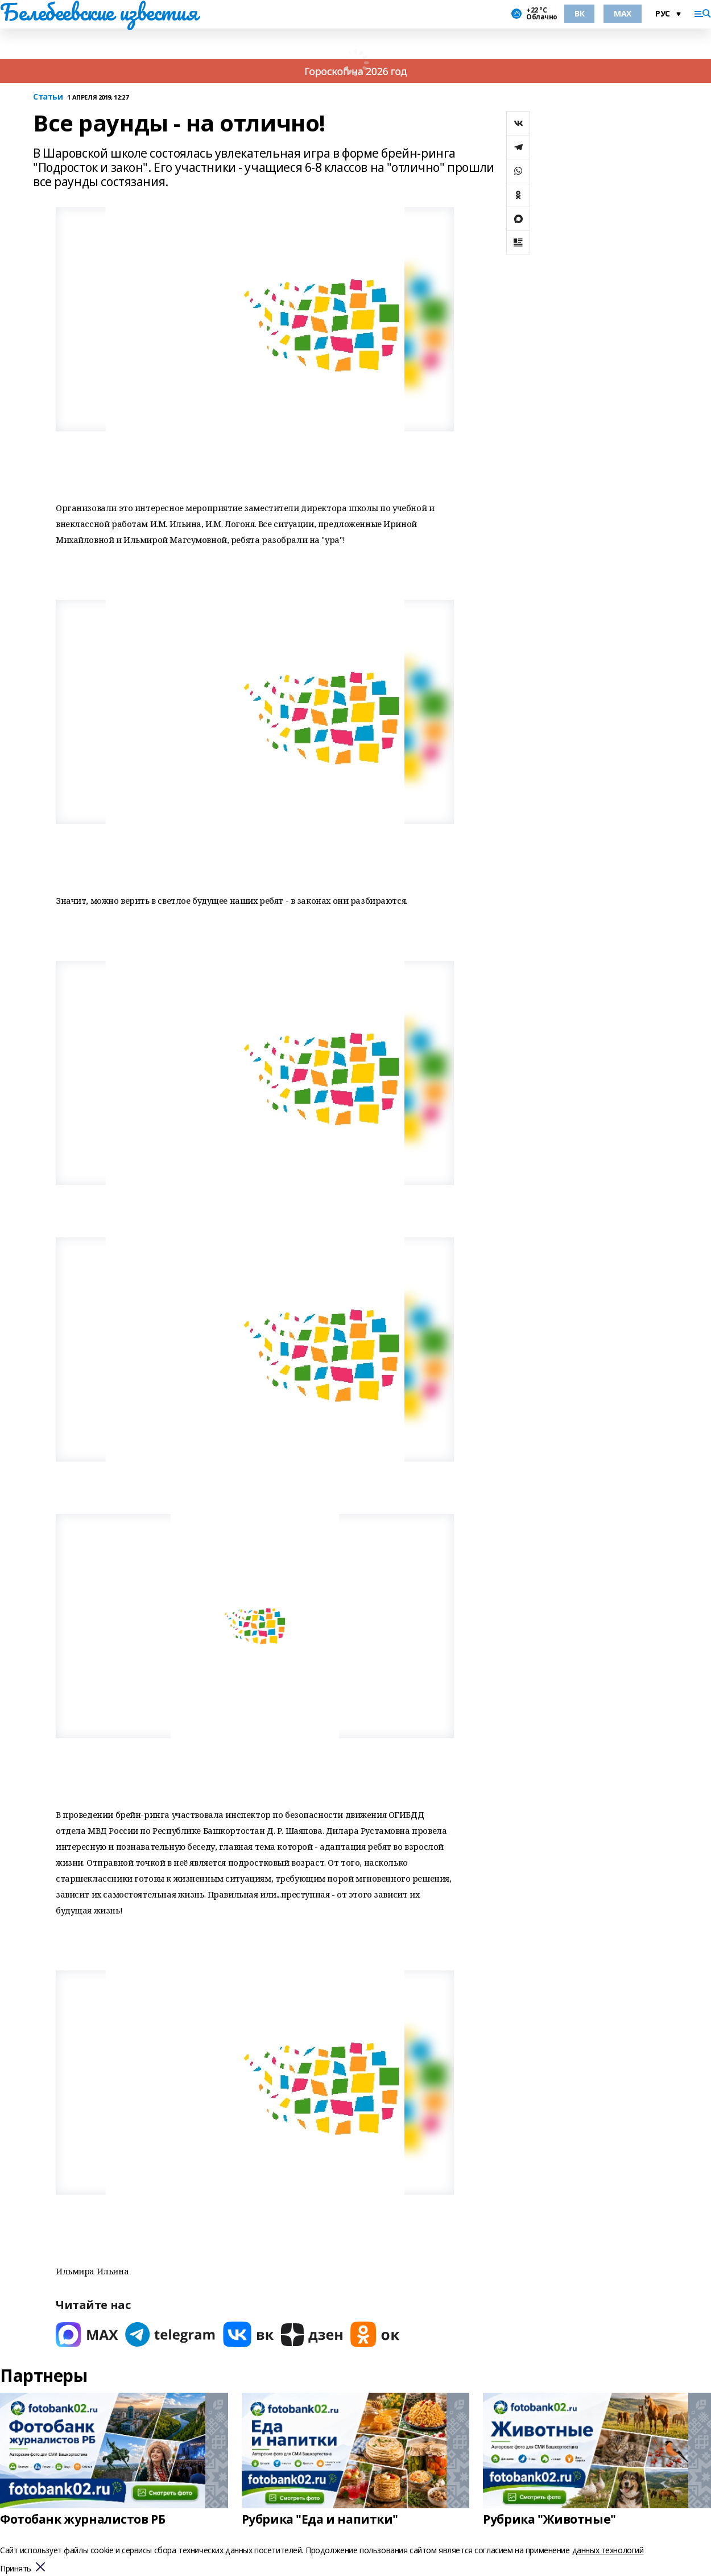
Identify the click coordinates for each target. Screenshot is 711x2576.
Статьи (48, 97)
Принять (15, 2569)
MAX (622, 13)
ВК (579, 13)
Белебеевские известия (98, 12)
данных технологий (608, 2550)
